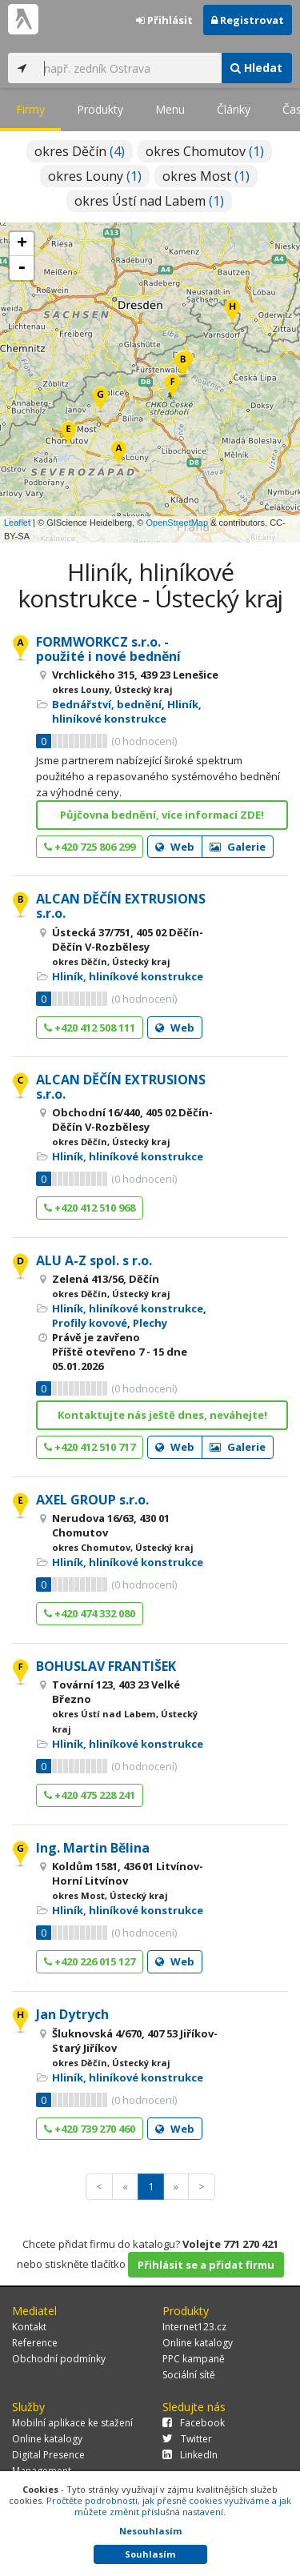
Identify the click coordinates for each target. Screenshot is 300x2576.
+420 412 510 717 (89, 1447)
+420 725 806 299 (89, 846)
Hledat (256, 67)
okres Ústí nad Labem (149, 201)
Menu (170, 109)
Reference (35, 2343)
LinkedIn (190, 2455)
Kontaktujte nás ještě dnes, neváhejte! (162, 1415)
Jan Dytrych (72, 2014)
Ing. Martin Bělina (93, 1848)
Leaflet (17, 522)
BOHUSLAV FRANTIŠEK (106, 1666)
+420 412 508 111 (89, 1027)
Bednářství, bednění (107, 704)
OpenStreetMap (177, 522)
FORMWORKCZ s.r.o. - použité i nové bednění (108, 649)
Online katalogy (197, 2343)
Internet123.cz (194, 2327)
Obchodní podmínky (59, 2359)
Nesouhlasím (150, 2531)
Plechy (150, 1323)
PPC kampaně (193, 2359)
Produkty (100, 109)
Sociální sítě (188, 2375)
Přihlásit (164, 20)
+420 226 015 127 (89, 1961)
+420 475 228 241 (89, 1795)
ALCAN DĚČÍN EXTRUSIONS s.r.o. (121, 906)
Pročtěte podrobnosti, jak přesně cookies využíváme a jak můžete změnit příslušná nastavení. (168, 2506)
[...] (128, 68)
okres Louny (95, 176)
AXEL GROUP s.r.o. (92, 1499)
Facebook (193, 2423)
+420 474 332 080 (89, 1613)
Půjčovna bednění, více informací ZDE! (162, 814)
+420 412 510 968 (89, 1207)
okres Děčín (79, 151)
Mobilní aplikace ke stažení (72, 2423)
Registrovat (247, 20)
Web (174, 846)
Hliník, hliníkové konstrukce (127, 711)
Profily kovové (89, 1323)
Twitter (187, 2439)
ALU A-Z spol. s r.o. (94, 1260)
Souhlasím (150, 2554)
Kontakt (29, 2327)
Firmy (30, 109)
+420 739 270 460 (89, 2128)
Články (233, 109)
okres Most (206, 176)
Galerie (238, 846)
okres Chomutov (205, 151)
